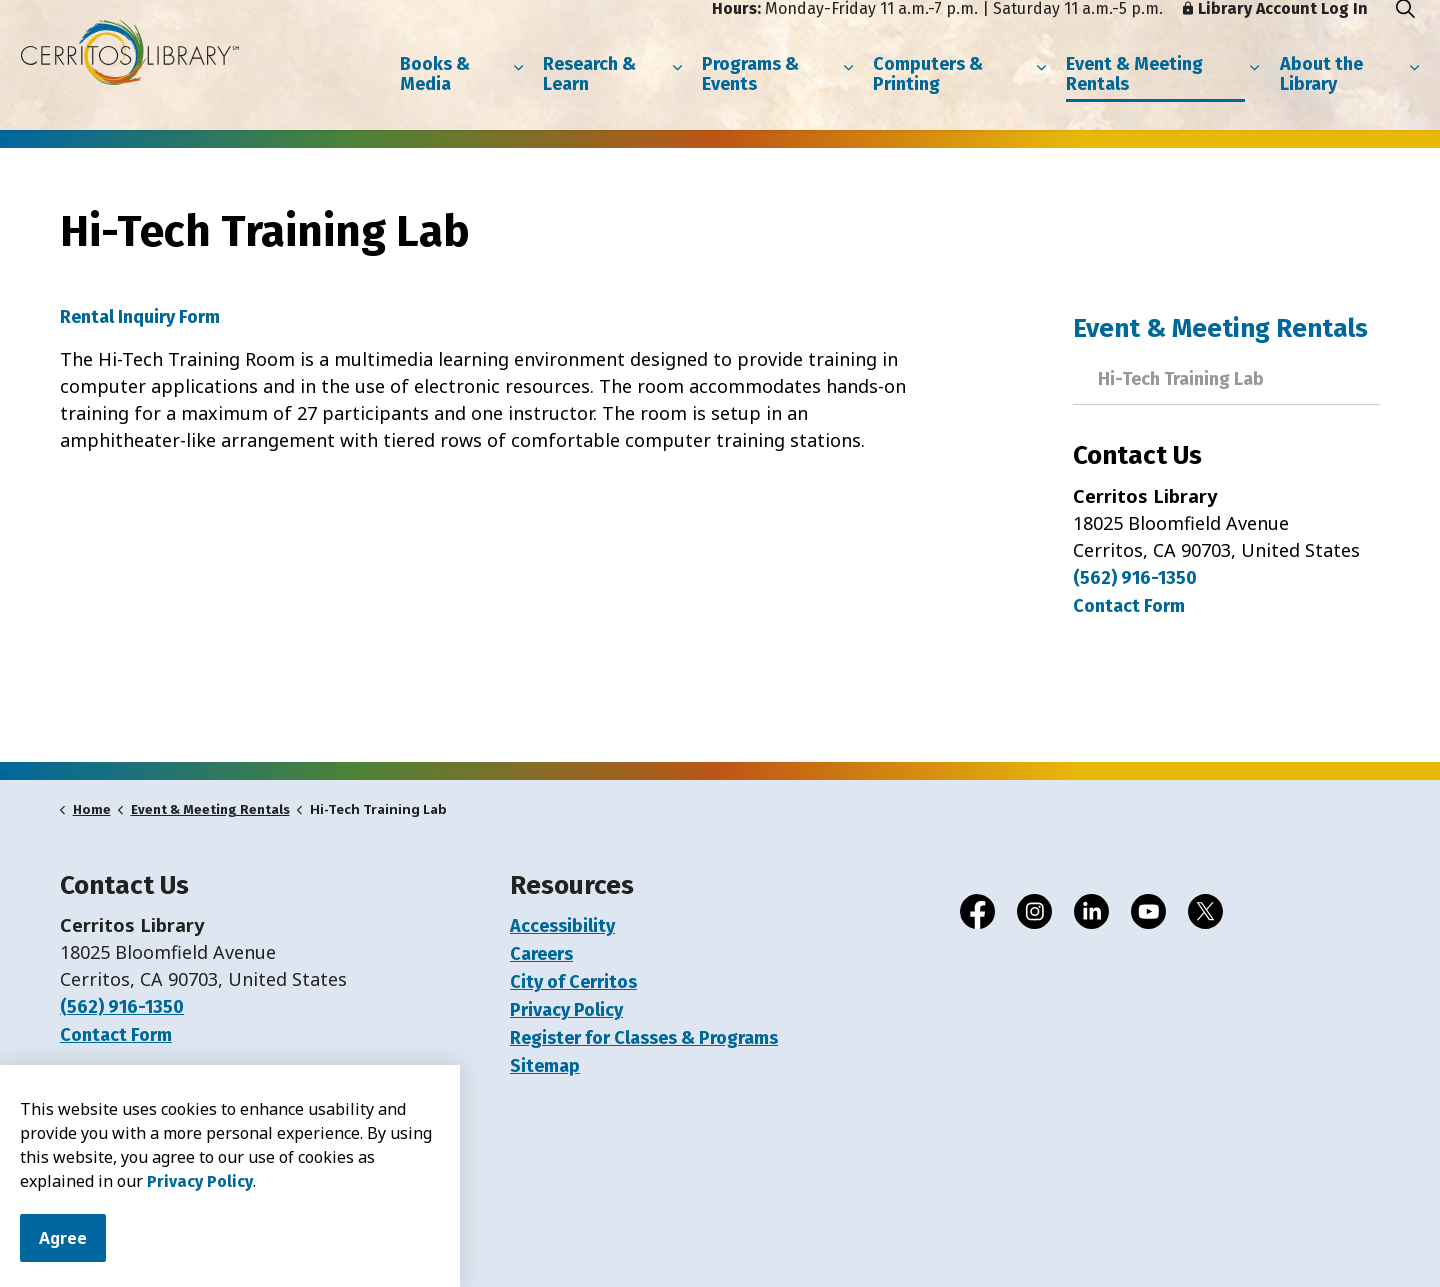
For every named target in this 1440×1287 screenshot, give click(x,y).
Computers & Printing (928, 98)
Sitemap (545, 1066)
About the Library (1321, 98)
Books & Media (435, 98)
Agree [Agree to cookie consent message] (63, 1238)
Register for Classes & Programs (644, 1038)
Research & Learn (589, 98)
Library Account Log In (1275, 32)
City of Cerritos (573, 982)
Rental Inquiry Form (140, 317)
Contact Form (116, 1035)
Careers (541, 954)
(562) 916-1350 (1135, 578)
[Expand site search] (1405, 32)
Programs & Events (750, 98)
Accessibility (562, 926)
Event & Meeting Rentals (1134, 98)
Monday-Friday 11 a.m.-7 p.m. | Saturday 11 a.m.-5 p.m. (937, 32)
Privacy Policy (200, 1181)
